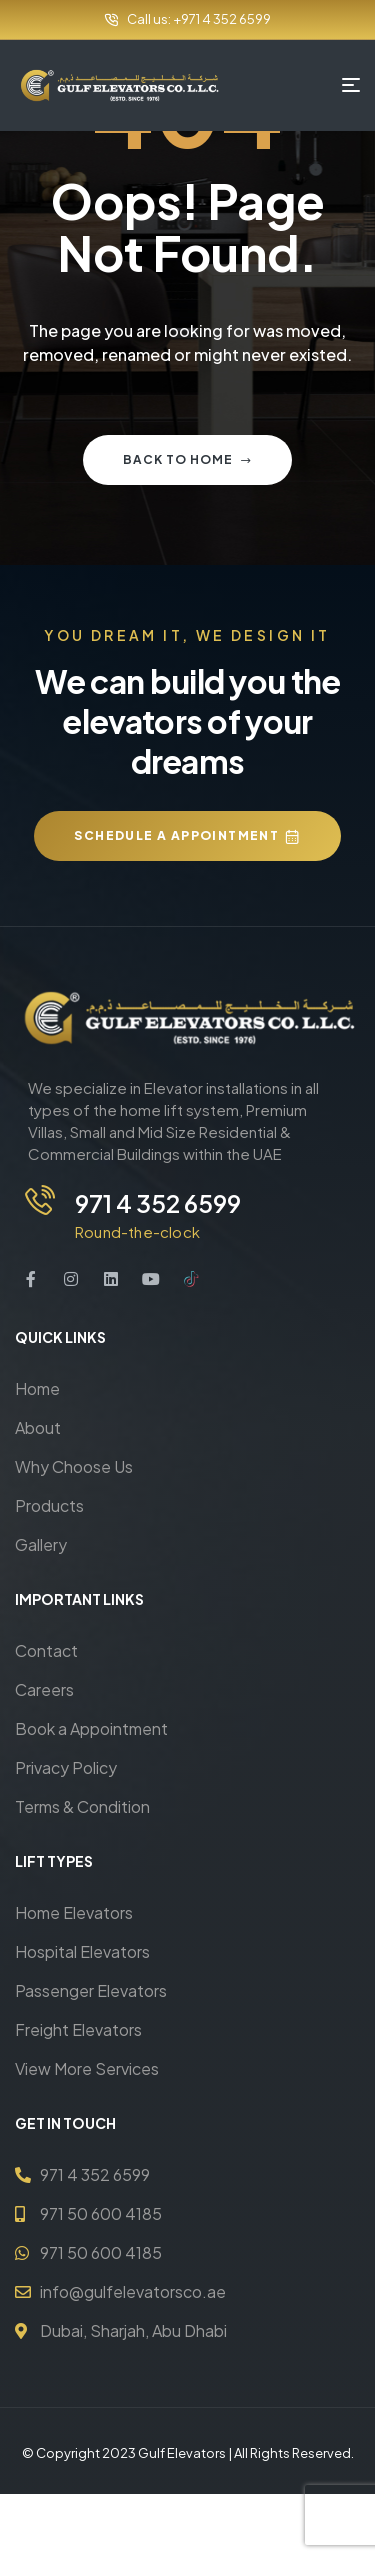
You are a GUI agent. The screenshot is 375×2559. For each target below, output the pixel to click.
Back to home (187, 459)
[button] (187, 836)
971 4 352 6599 (158, 1203)
